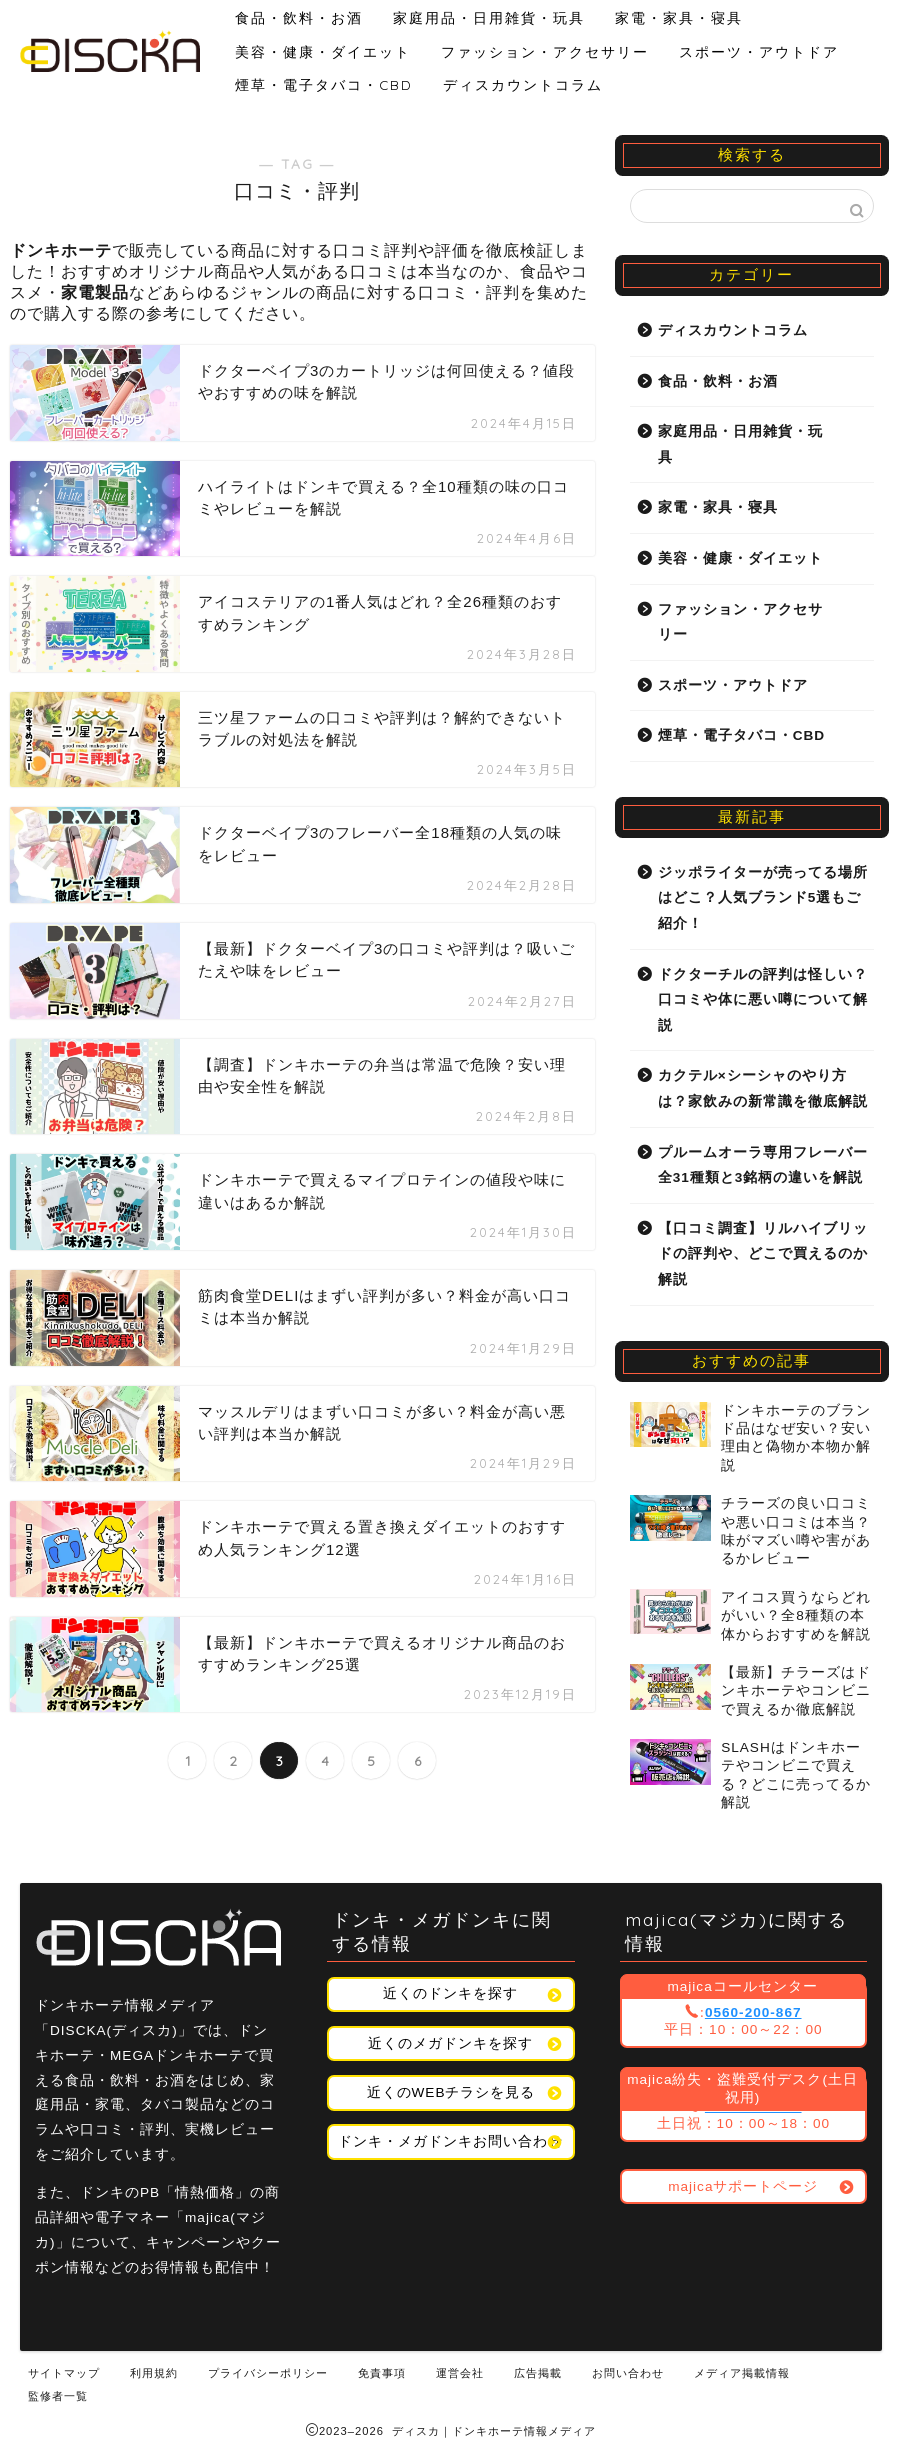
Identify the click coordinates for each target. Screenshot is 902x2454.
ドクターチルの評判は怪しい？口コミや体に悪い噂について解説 (763, 1000)
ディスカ (416, 2431)
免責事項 (382, 2373)
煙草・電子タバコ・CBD (324, 84)
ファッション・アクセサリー (545, 51)
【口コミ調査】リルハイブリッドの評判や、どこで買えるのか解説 (763, 1254)
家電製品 (95, 292)
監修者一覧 (58, 2396)
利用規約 (154, 2373)
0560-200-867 (753, 2012)
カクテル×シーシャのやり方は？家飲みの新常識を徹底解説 (763, 1088)
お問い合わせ (628, 2373)
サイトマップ (64, 2373)
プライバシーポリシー (268, 2373)
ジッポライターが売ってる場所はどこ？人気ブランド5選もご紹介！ (763, 898)
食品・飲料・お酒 (299, 17)
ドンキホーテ (61, 250)
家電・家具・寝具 (679, 17)
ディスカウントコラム (523, 84)
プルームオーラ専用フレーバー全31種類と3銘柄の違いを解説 (763, 1165)
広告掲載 (538, 2373)
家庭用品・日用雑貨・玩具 (489, 17)
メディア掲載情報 (742, 2373)
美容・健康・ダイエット (323, 51)
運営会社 (460, 2373)
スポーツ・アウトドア (759, 51)
